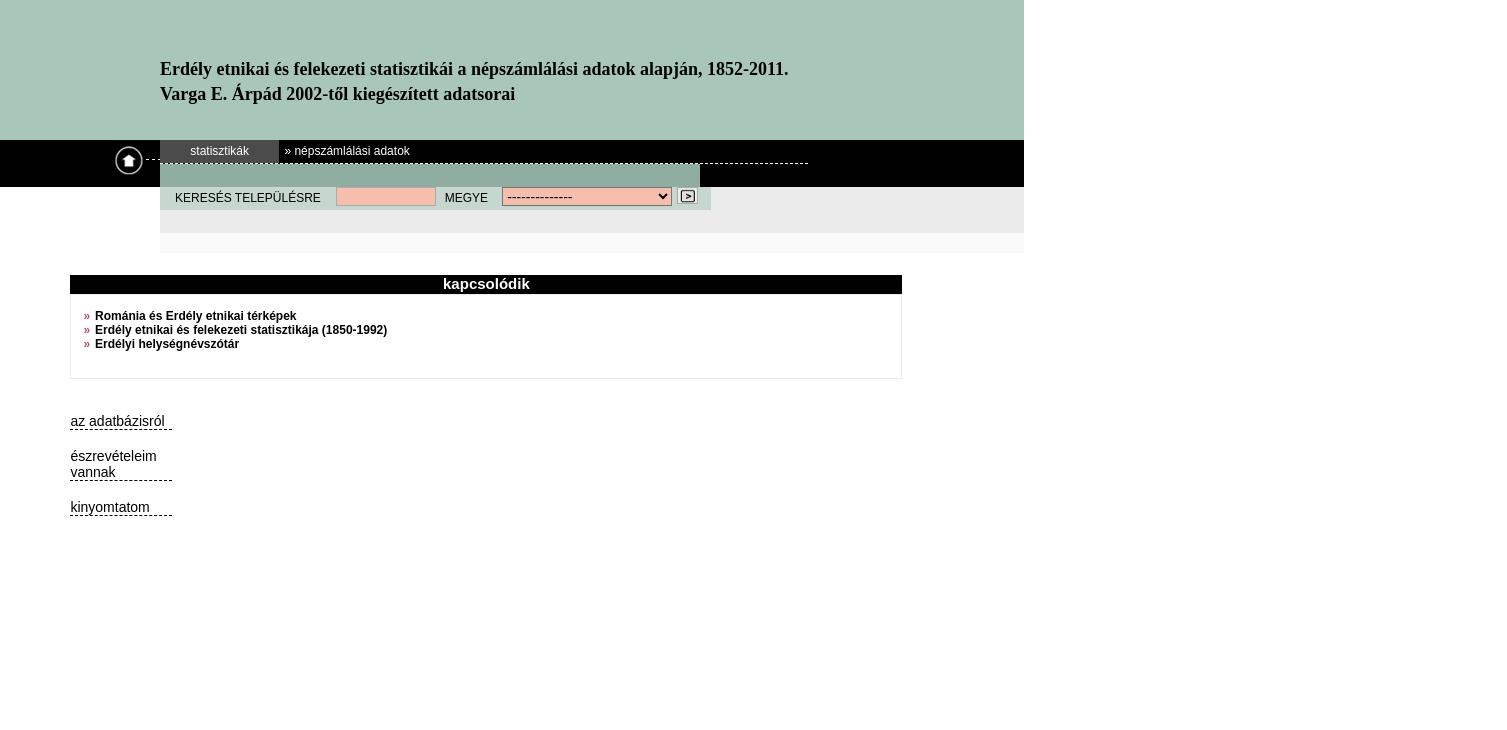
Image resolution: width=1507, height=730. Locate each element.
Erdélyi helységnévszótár (167, 344)
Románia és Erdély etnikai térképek (195, 316)
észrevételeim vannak (113, 464)
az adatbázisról (117, 421)
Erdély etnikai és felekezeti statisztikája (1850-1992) (241, 330)
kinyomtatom (109, 507)
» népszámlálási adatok (346, 151)
